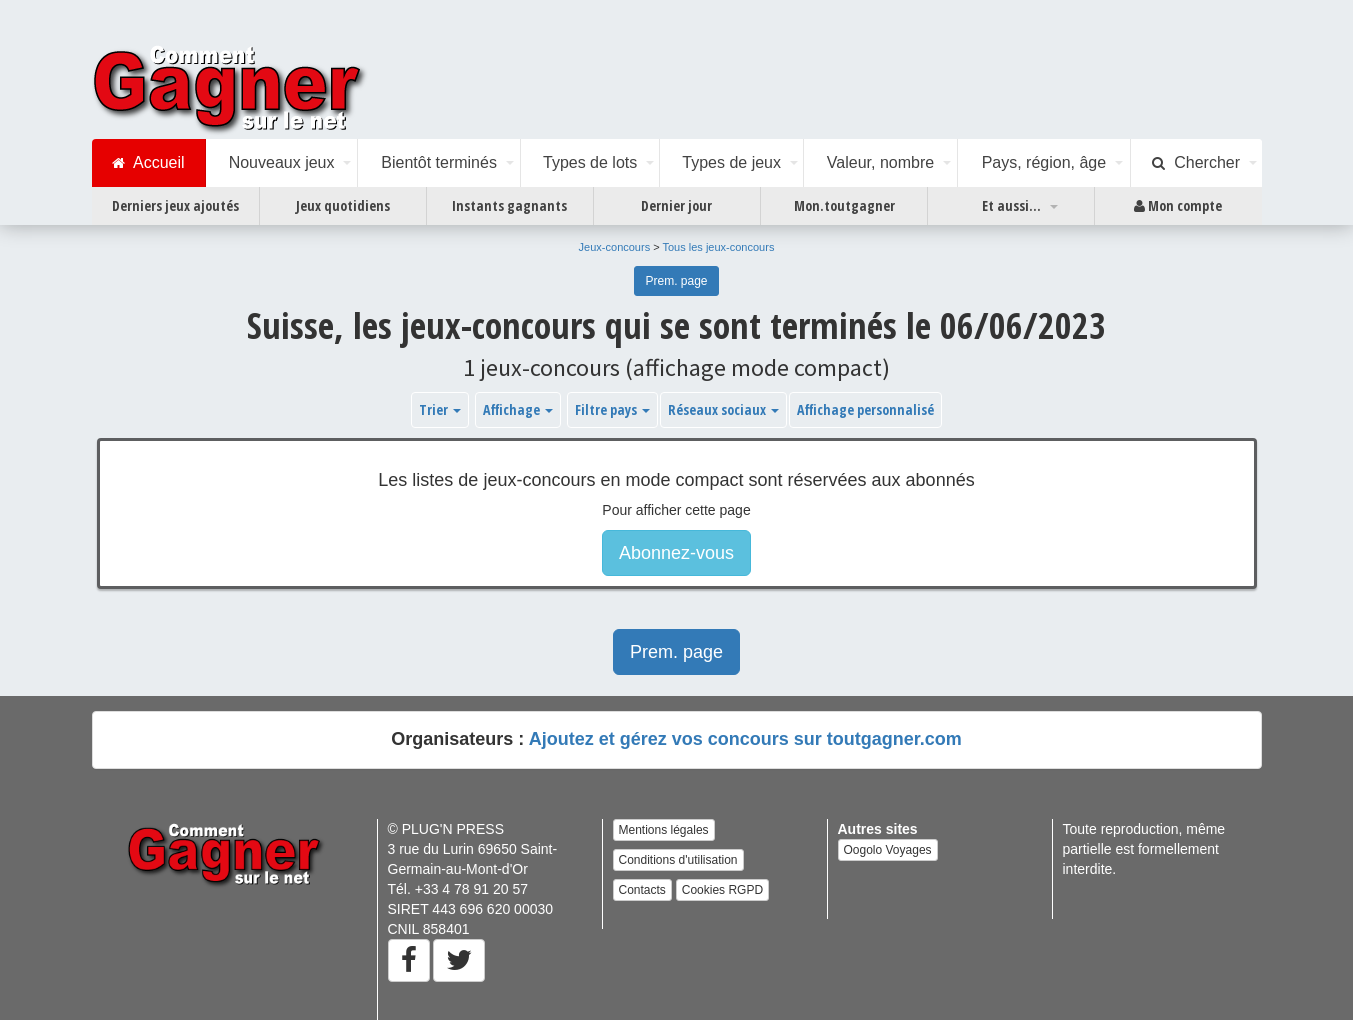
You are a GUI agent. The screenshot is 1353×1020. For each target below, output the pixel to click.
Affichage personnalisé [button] (865, 409)
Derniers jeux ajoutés (175, 205)
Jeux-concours (615, 247)
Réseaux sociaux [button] (723, 409)
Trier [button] (440, 409)
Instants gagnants (509, 205)
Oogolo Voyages (888, 850)
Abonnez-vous (676, 553)
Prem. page (676, 281)
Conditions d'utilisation (678, 860)
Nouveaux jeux (282, 162)
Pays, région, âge (1044, 162)
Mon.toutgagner (844, 205)
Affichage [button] (518, 409)
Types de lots (590, 162)
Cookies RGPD (722, 890)
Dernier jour (676, 205)
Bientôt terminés (439, 162)
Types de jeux (731, 162)
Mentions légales (664, 830)
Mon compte (1178, 206)
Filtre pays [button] (612, 409)
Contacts (642, 890)
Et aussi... (1011, 205)
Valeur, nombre (880, 162)
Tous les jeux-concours (719, 247)
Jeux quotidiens (343, 205)
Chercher (1196, 163)
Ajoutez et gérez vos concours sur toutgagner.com (745, 739)
